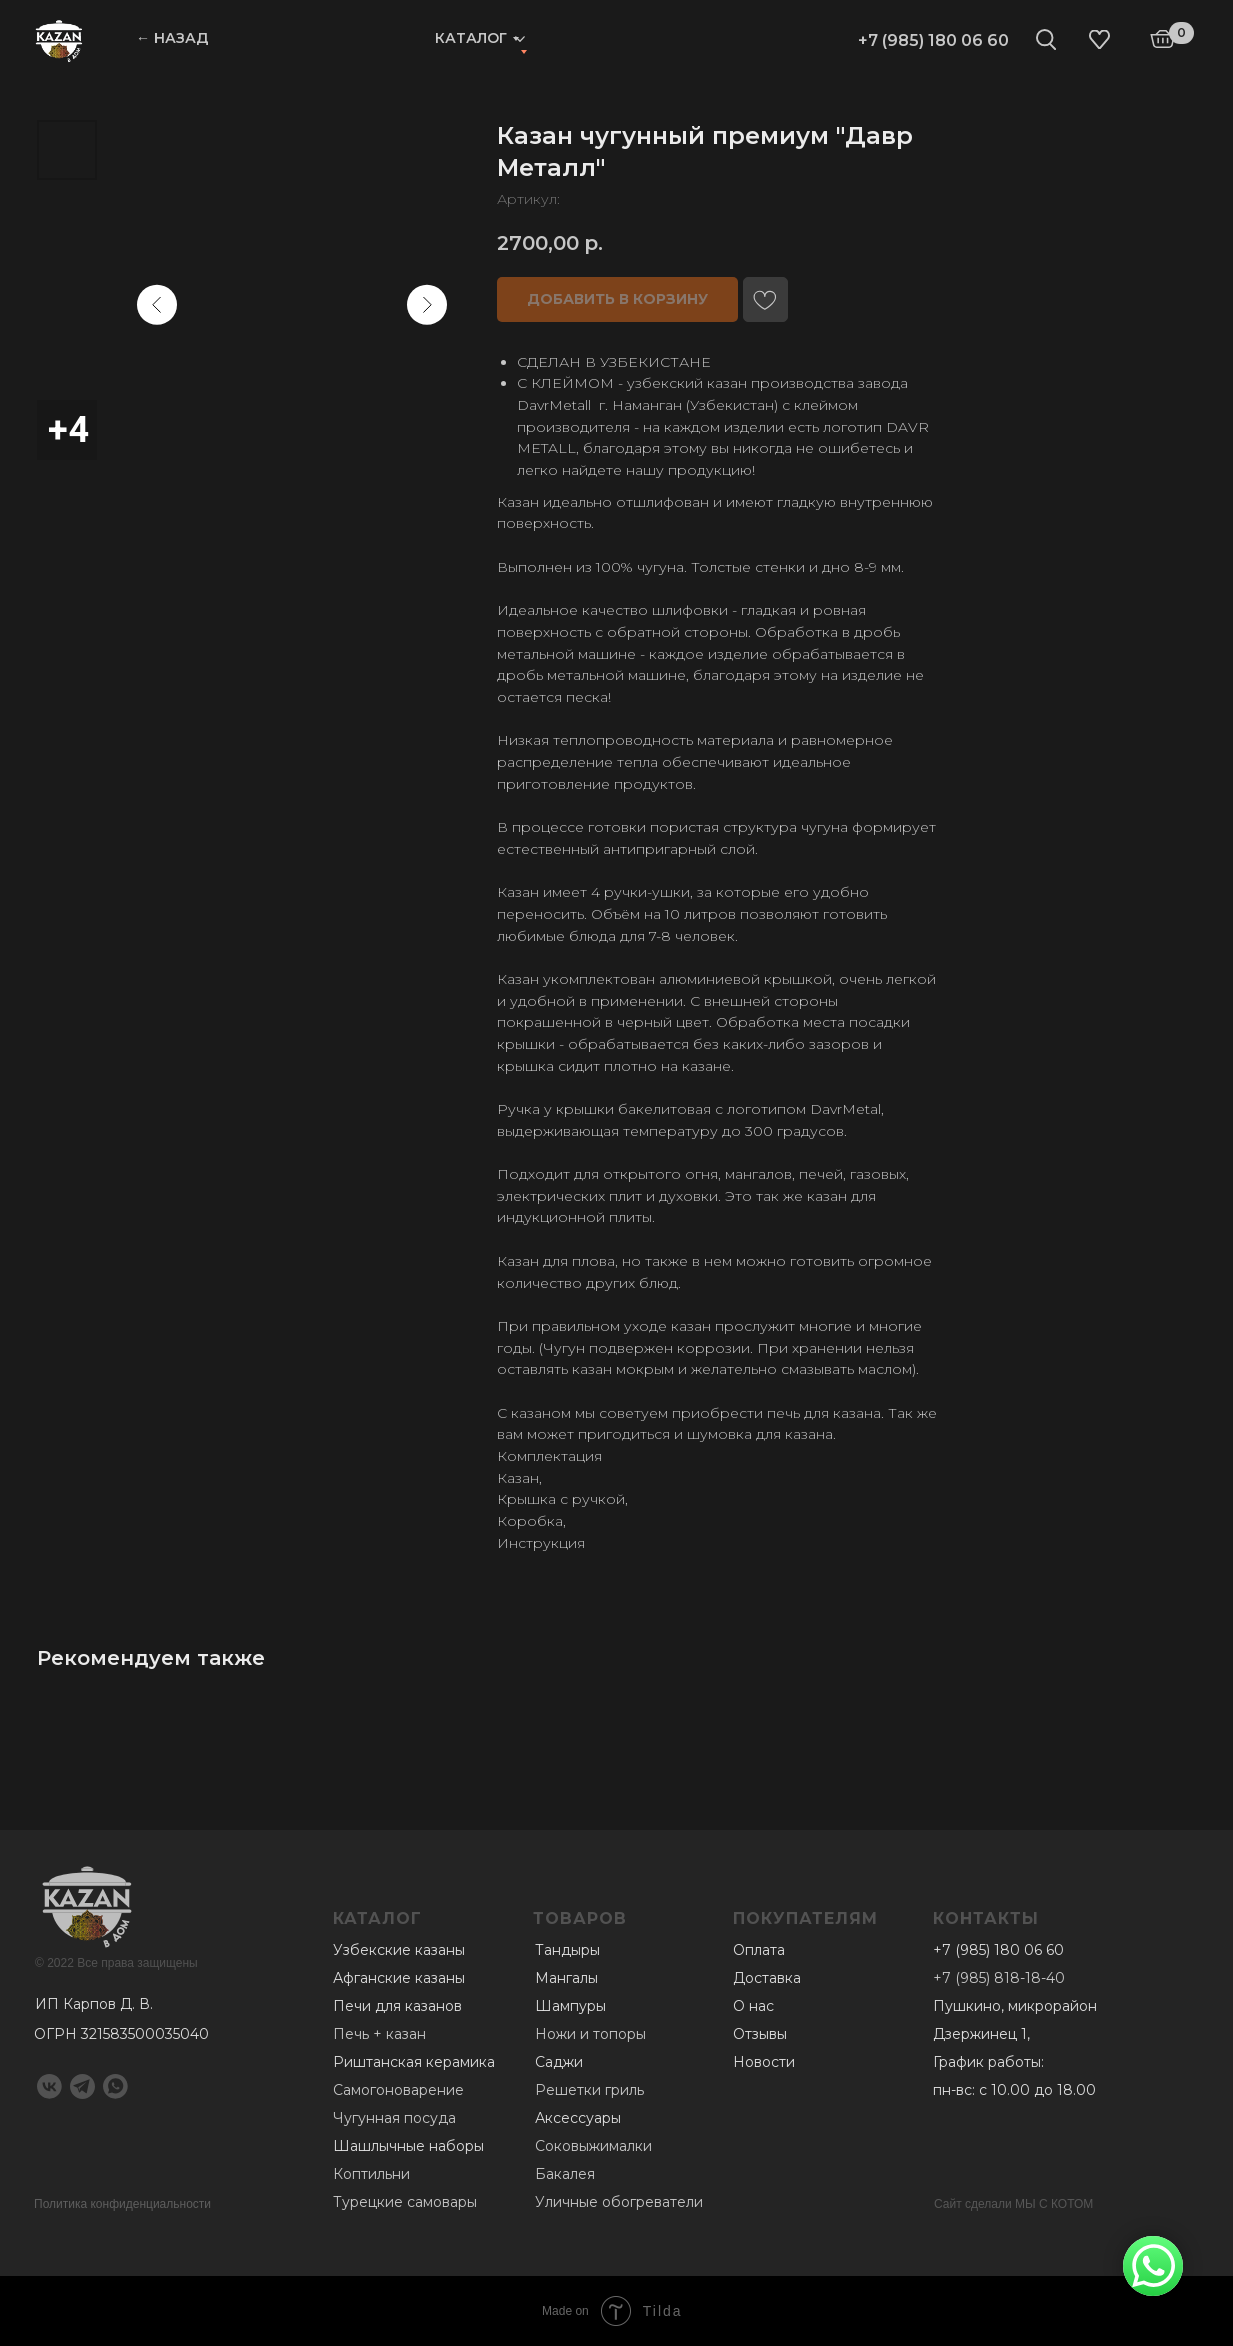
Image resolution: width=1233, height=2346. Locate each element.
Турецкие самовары (405, 2202)
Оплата (759, 1950)
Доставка (767, 1978)
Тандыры (567, 1950)
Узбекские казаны (399, 1950)
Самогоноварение (398, 2090)
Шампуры (570, 2006)
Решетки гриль (589, 2090)
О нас (753, 2006)
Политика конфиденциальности (122, 2204)
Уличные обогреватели (619, 2202)
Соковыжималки (593, 2146)
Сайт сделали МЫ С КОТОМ (1013, 2204)
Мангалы (566, 1978)
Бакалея (565, 2174)
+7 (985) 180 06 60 (933, 40)
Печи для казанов (397, 2006)
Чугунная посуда (394, 2118)
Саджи (559, 2062)
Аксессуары (578, 2118)
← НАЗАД (172, 38)
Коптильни (371, 2174)
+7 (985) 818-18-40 (999, 1978)
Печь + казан (379, 2034)
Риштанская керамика (414, 2062)
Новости (764, 2062)
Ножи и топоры (590, 2034)
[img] (59, 40)
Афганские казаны (399, 1978)
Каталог (471, 38)
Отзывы (760, 2034)
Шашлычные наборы (408, 2146)
